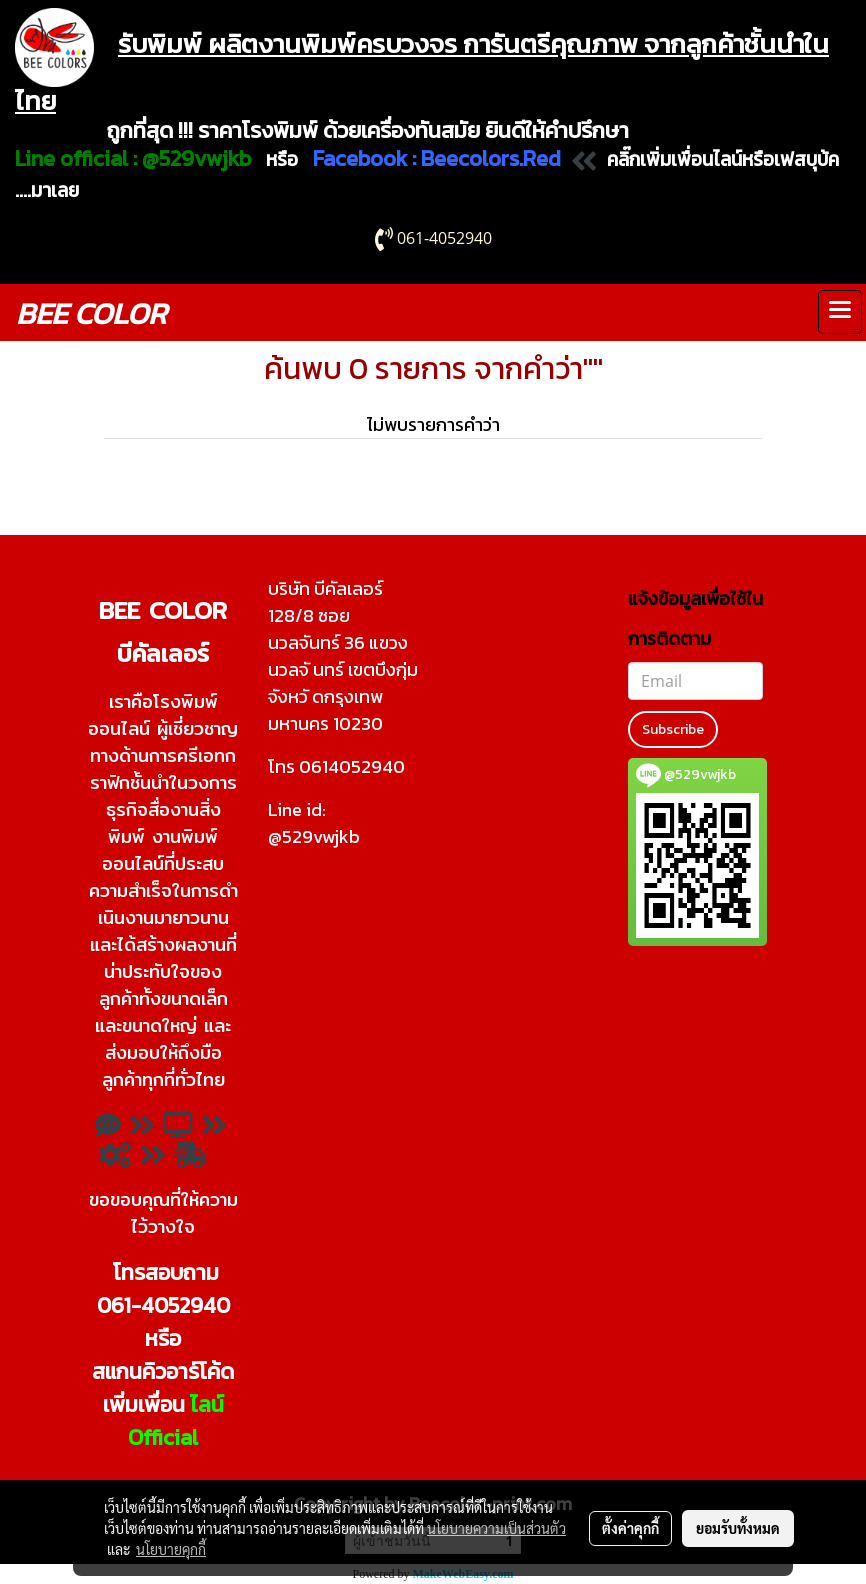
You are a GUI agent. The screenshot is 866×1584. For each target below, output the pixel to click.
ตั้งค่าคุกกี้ (630, 1528)
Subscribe (673, 729)
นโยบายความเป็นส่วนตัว (496, 1528)
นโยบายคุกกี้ (171, 1549)
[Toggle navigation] (840, 312)
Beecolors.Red (491, 158)
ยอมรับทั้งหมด (738, 1528)
